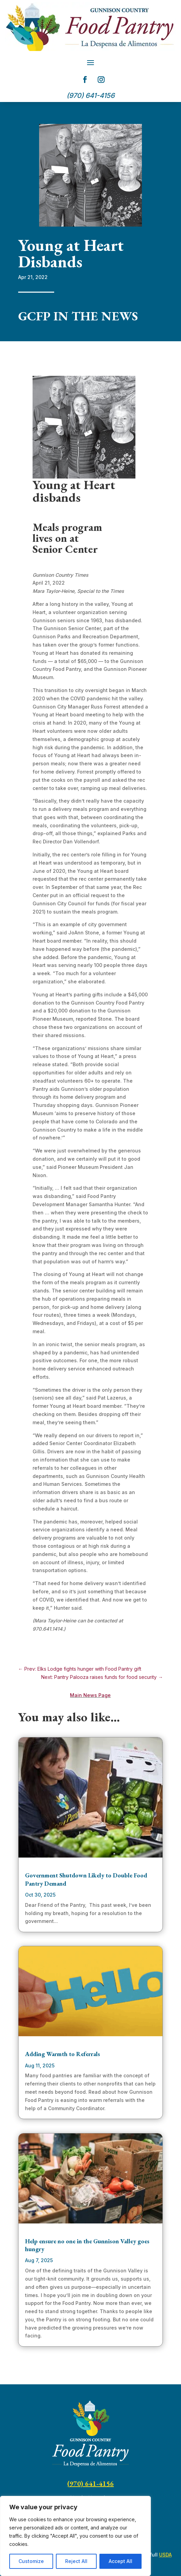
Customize (31, 2561)
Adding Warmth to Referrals (62, 2054)
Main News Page (90, 1695)
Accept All (120, 2561)
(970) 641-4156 (90, 2483)
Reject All (76, 2561)
